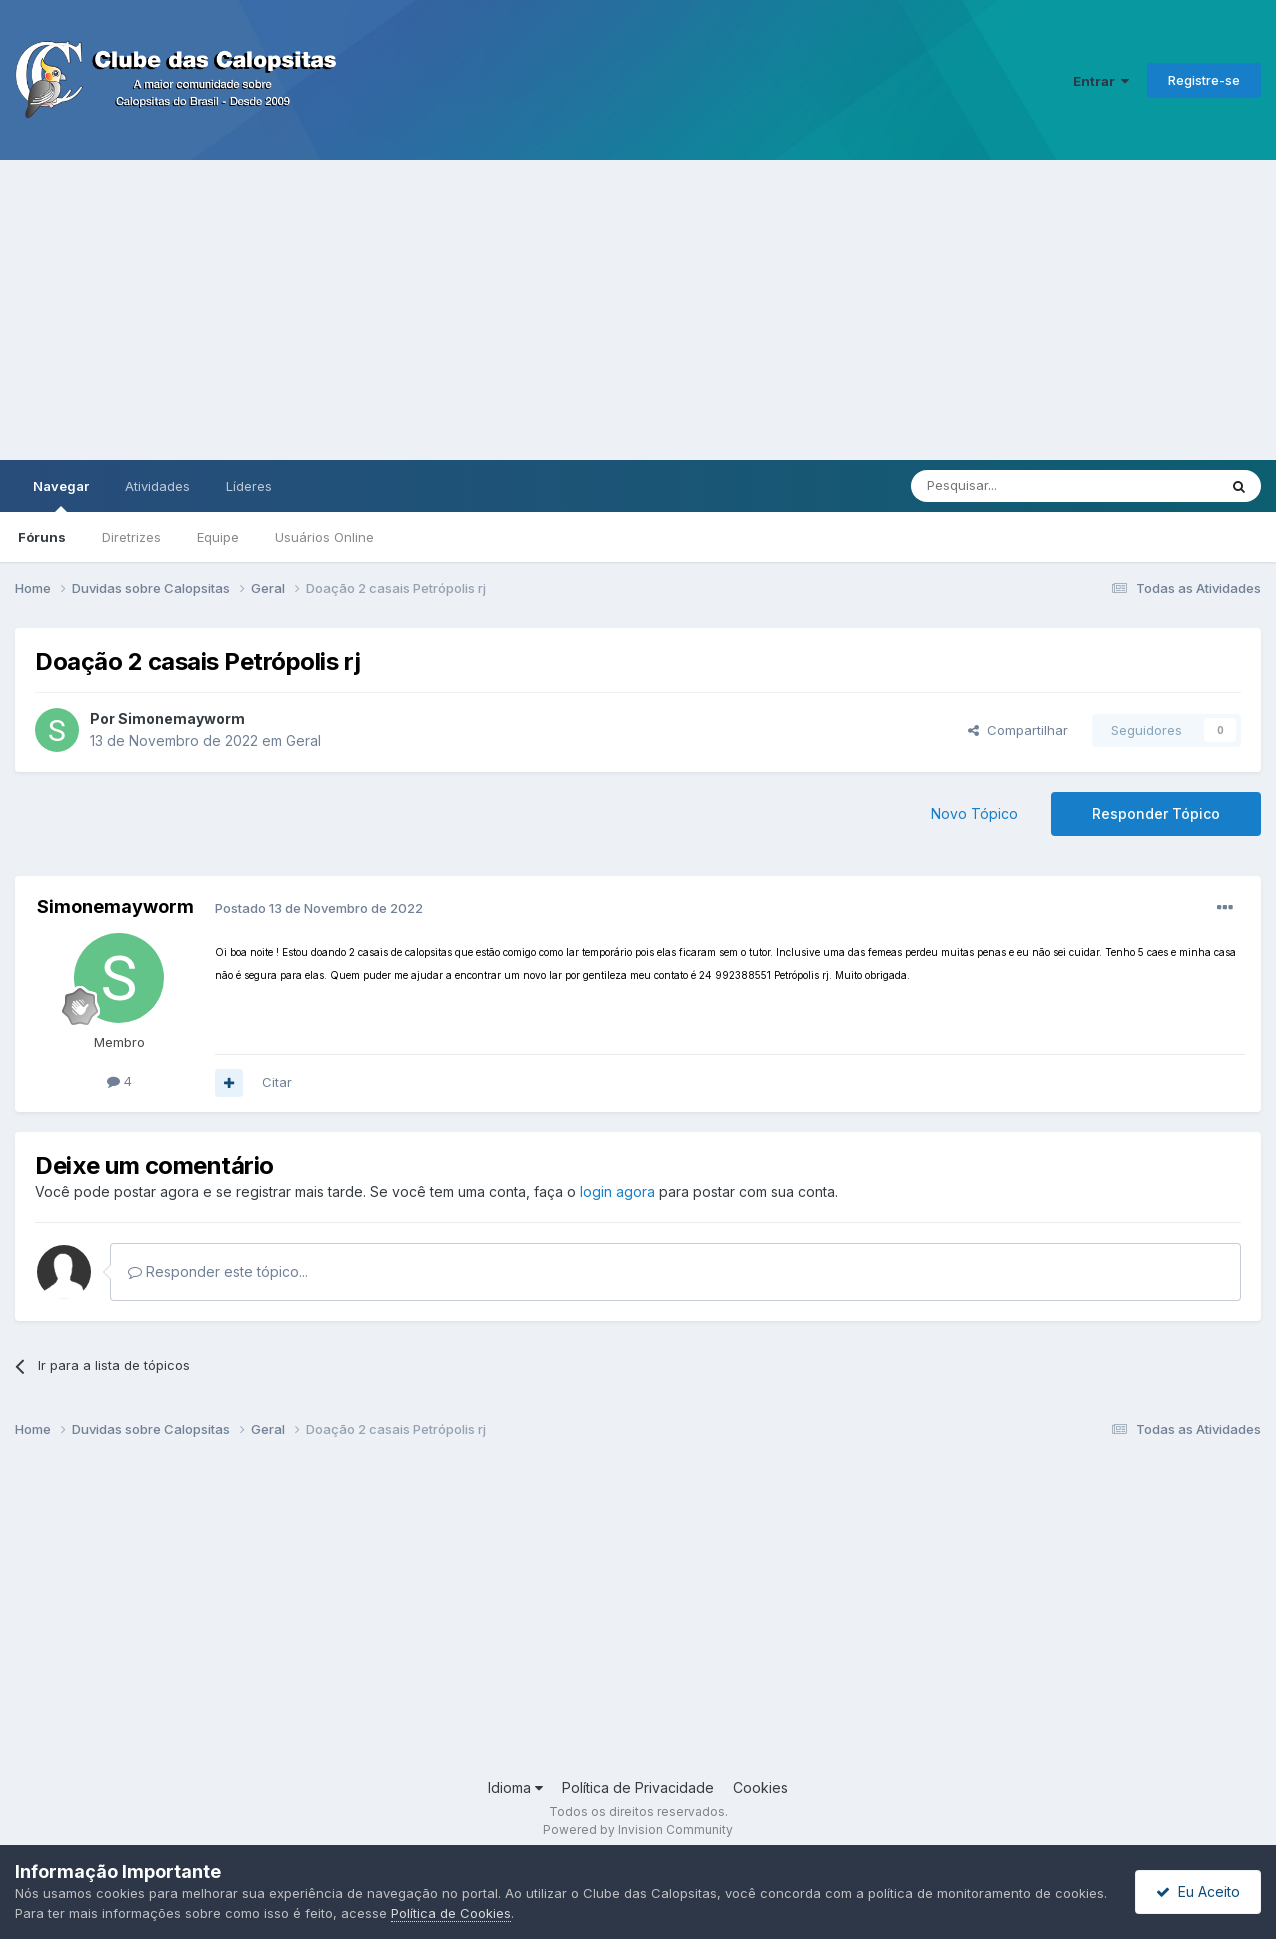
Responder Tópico (1156, 813)
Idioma (515, 1787)
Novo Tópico (974, 813)
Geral (303, 740)
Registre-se (1204, 80)
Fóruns (42, 537)
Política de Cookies (451, 1913)
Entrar (1101, 81)
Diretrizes (131, 537)
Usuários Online (324, 537)
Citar (277, 1082)
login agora (617, 1191)
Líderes (249, 486)
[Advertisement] (638, 310)
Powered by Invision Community (638, 1829)
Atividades (157, 486)
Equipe (218, 537)
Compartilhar (1018, 730)
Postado (319, 908)
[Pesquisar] (1009, 486)
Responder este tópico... (218, 1271)
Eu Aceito (1198, 1891)
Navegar (61, 495)
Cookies (760, 1787)
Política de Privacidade (638, 1787)
